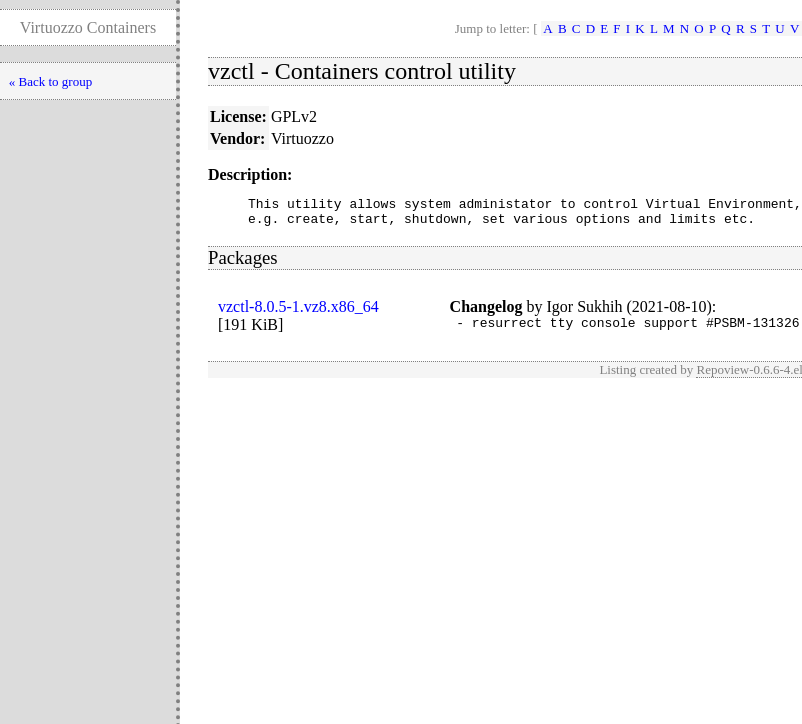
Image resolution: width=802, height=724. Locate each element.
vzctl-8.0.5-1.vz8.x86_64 (298, 312)
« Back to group (50, 81)
